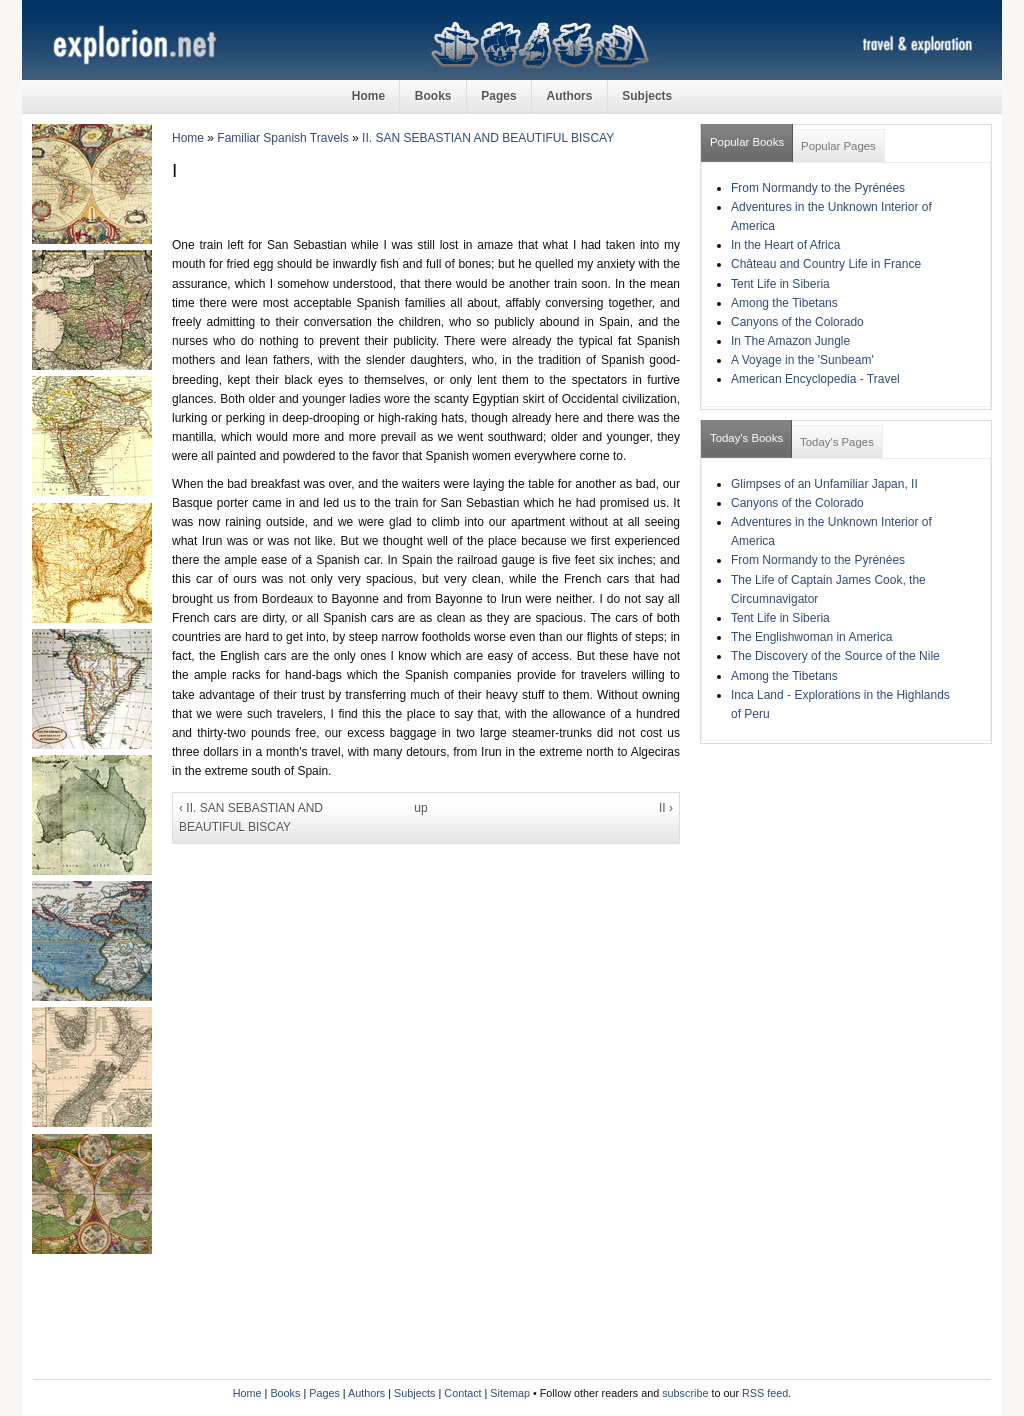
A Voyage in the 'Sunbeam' (802, 360)
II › (666, 808)
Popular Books (747, 142)
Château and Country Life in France (826, 264)
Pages (498, 96)
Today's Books (746, 438)
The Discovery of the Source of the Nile (835, 656)
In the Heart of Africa (785, 245)
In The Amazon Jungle (790, 341)
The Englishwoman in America (811, 637)
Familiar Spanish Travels (282, 138)
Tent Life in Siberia (780, 284)
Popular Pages (838, 146)
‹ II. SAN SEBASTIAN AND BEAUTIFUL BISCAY (251, 817)
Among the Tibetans (784, 303)
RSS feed (765, 1393)
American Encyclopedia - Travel (815, 379)
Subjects (647, 96)
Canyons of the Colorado (797, 322)
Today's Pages (837, 442)
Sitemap (510, 1393)
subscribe (685, 1393)
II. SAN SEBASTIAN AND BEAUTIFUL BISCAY (488, 138)
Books (433, 96)
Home (368, 96)
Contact (462, 1393)
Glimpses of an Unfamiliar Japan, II (824, 484)
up (420, 808)
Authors (569, 96)
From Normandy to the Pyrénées (818, 188)
